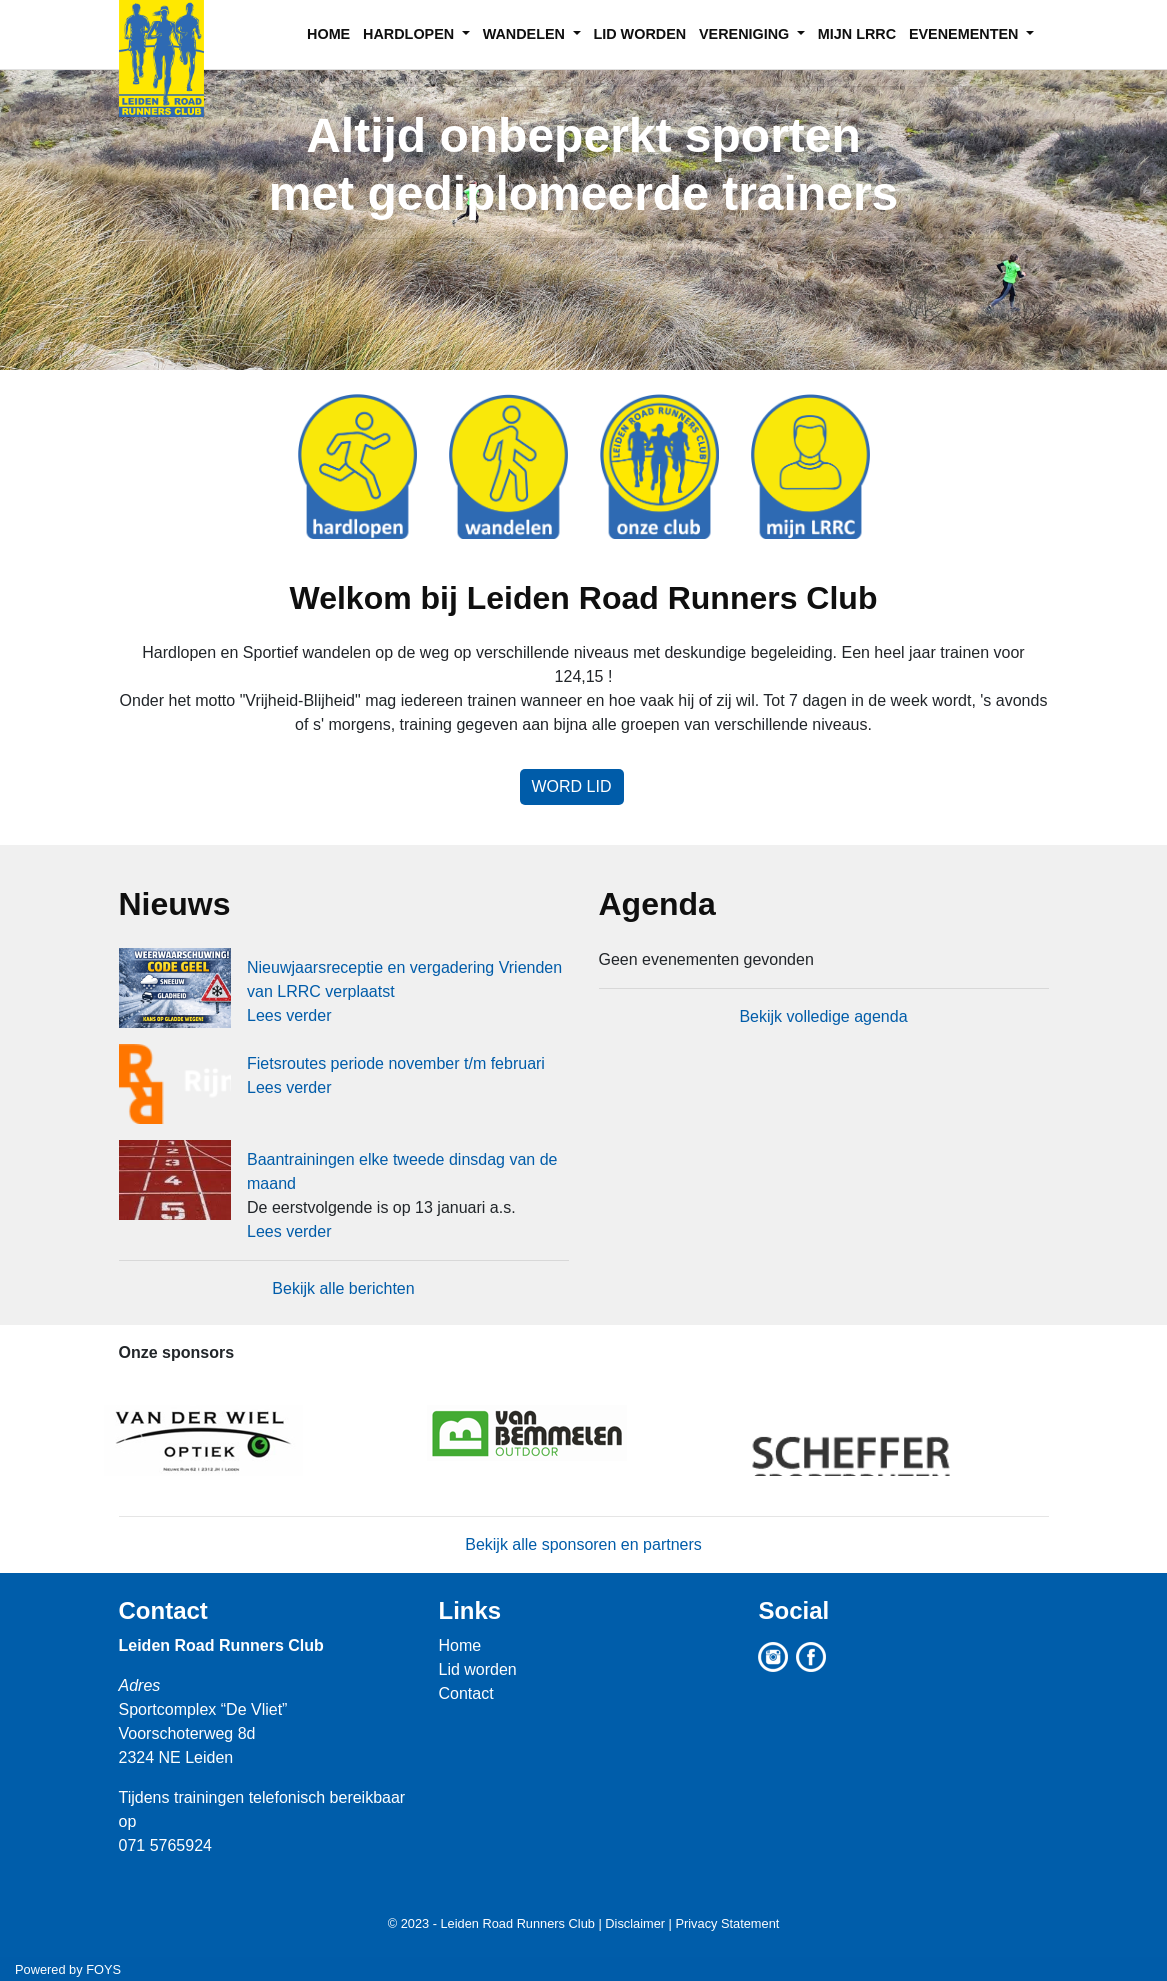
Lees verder (289, 1015)
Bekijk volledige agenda (823, 1016)
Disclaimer (635, 1923)
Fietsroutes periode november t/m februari (396, 1063)
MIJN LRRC (857, 34)
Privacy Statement (727, 1923)
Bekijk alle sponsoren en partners (583, 1544)
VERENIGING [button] (746, 34)
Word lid (572, 786)
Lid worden (477, 1669)
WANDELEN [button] (526, 34)
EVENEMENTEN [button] (966, 34)
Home (459, 1645)
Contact (163, 1610)
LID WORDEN (639, 34)
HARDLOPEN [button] (410, 34)
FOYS (103, 1969)
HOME (328, 34)
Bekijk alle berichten (343, 1288)
